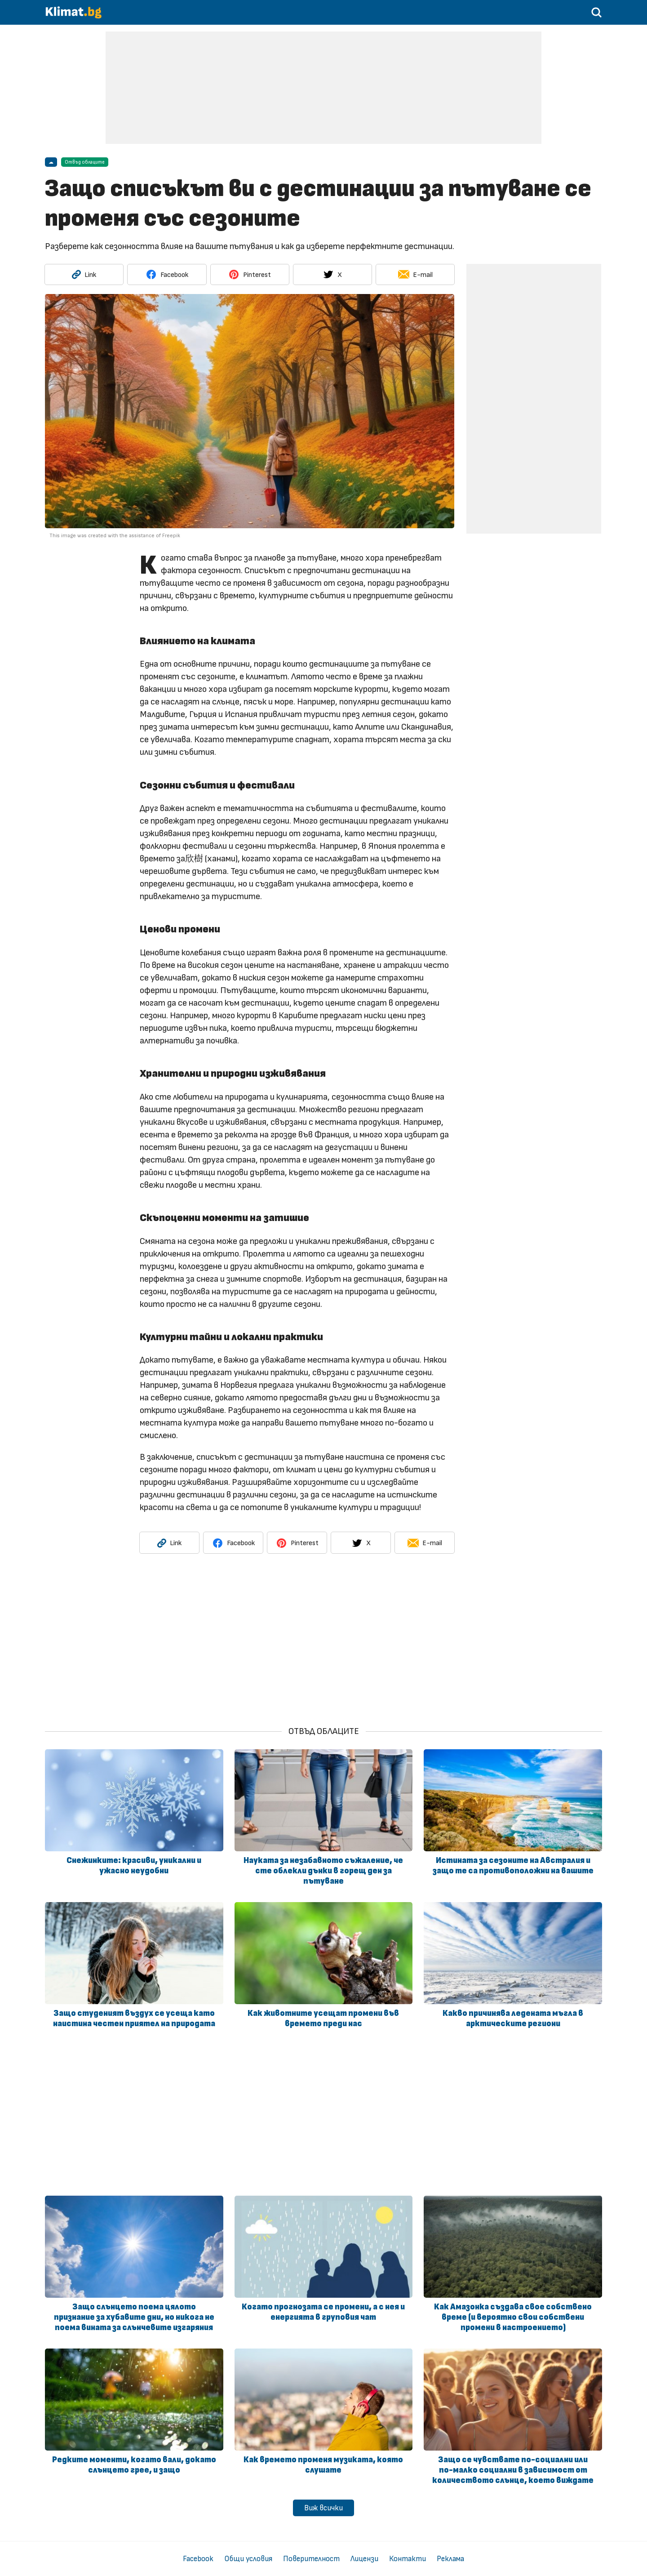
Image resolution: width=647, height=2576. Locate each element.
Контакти (407, 2559)
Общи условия (248, 2559)
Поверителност (311, 2559)
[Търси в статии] (596, 15)
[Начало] (73, 16)
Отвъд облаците (85, 162)
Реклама (450, 2559)
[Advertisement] (323, 87)
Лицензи (364, 2559)
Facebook (198, 2559)
